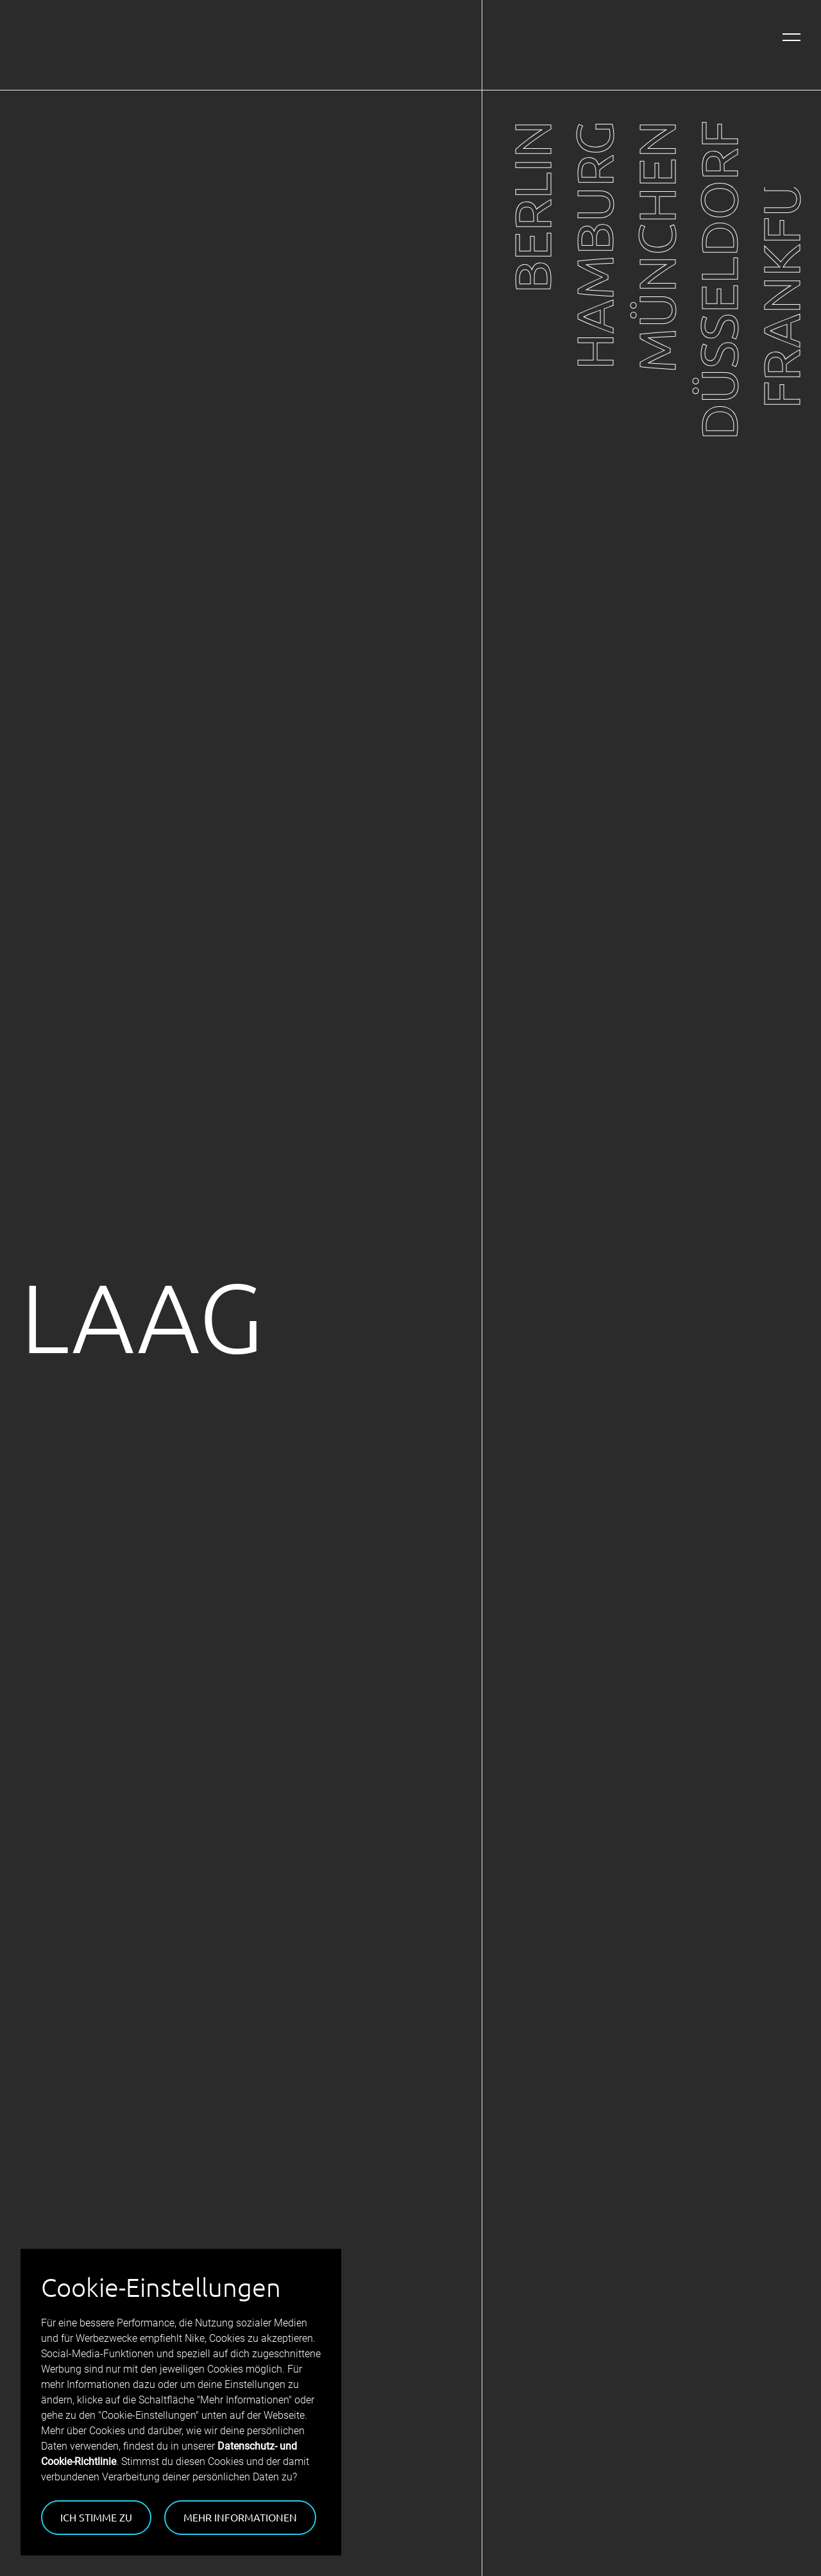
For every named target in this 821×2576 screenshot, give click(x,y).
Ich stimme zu (96, 2517)
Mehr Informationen (240, 2517)
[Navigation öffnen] (791, 37)
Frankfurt (780, 265)
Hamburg (593, 245)
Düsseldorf (718, 280)
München (656, 247)
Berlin (531, 207)
